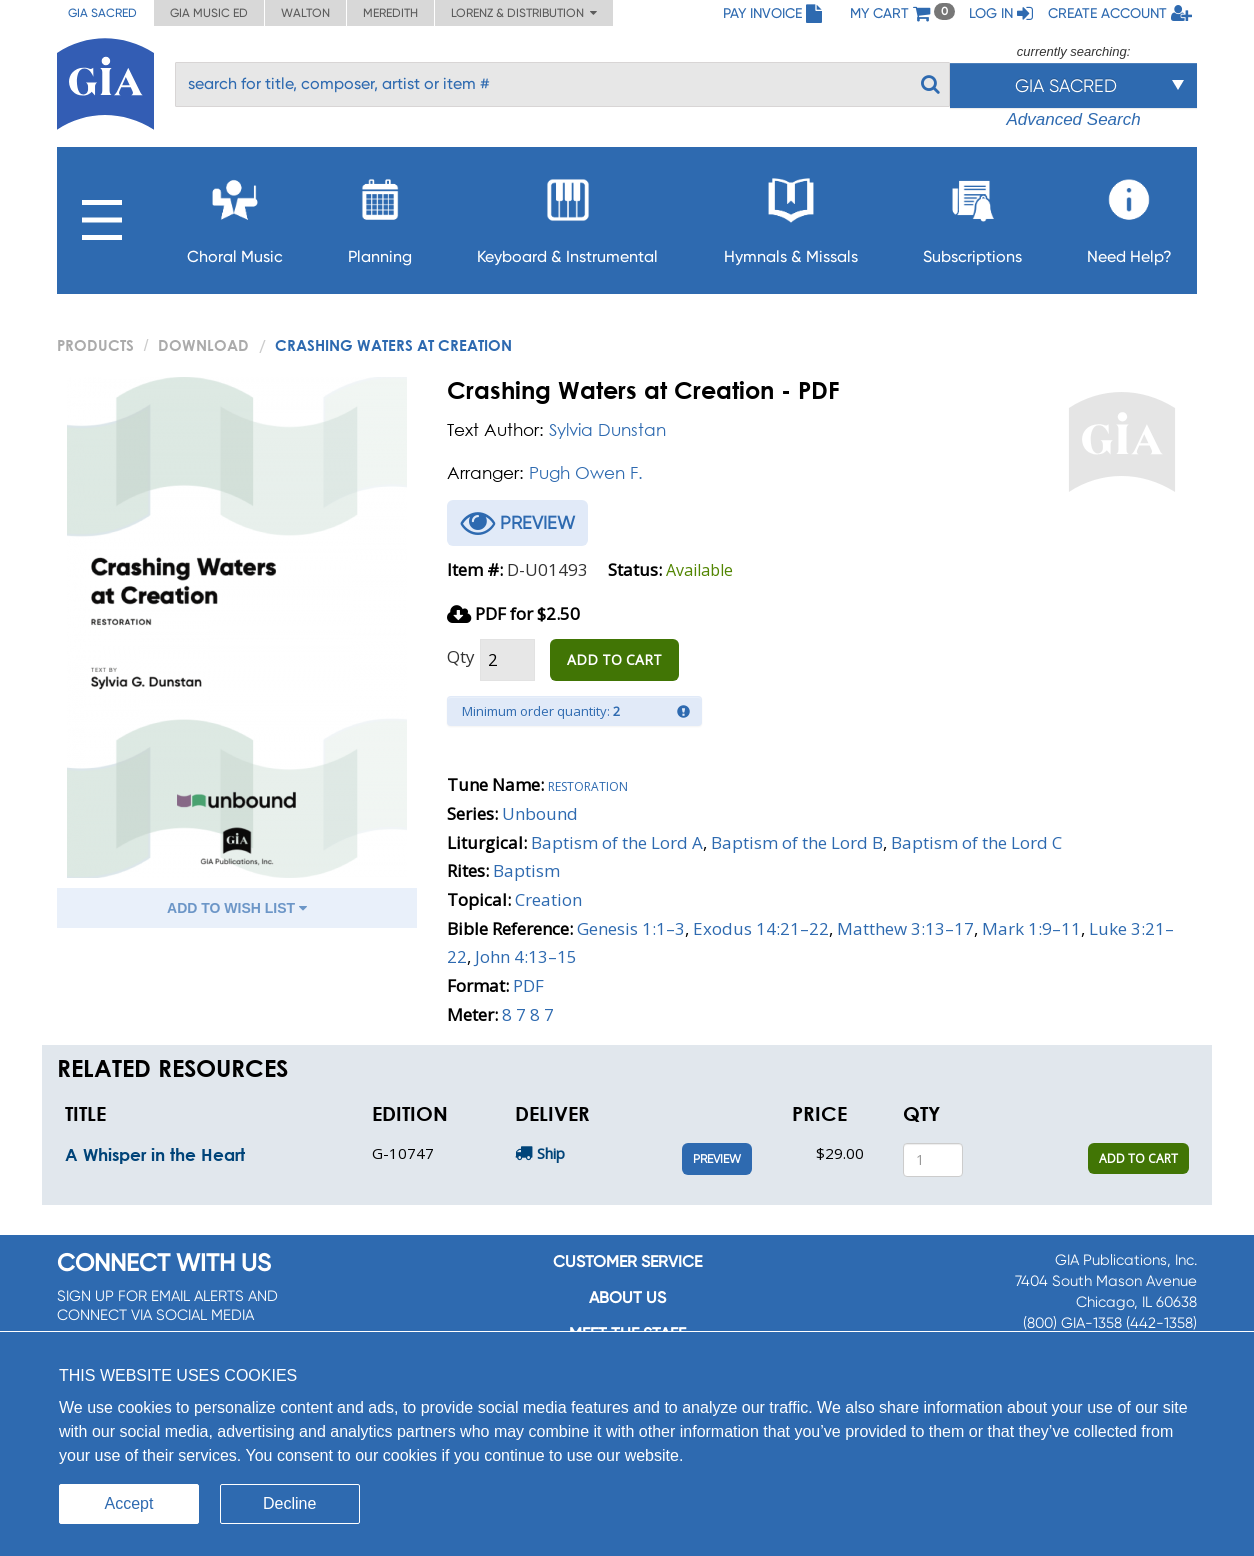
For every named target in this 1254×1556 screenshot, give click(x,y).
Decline (289, 1503)
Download (203, 345)
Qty (461, 656)
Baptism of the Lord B (797, 842)
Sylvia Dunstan (607, 429)
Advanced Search (1073, 119)
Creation (548, 899)
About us (627, 1297)
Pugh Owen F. (586, 472)
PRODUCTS (95, 345)
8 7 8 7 (528, 1014)
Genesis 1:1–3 (631, 928)
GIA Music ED (209, 13)
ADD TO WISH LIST (237, 908)
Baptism (526, 870)
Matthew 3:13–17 (905, 928)
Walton (305, 13)
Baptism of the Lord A (617, 842)
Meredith (390, 13)
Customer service (627, 1261)
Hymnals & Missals (791, 215)
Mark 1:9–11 (1031, 928)
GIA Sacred (102, 13)
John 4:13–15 (526, 956)
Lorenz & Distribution (524, 13)
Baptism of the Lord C (976, 842)
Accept (129, 1503)
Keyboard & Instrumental (567, 215)
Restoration (588, 784)
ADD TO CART (614, 659)
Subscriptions (972, 215)
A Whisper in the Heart (155, 1154)
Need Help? (1129, 215)
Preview (717, 1159)
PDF (528, 985)
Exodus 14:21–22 (761, 928)
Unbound (540, 813)
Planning (380, 215)
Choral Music (235, 215)
